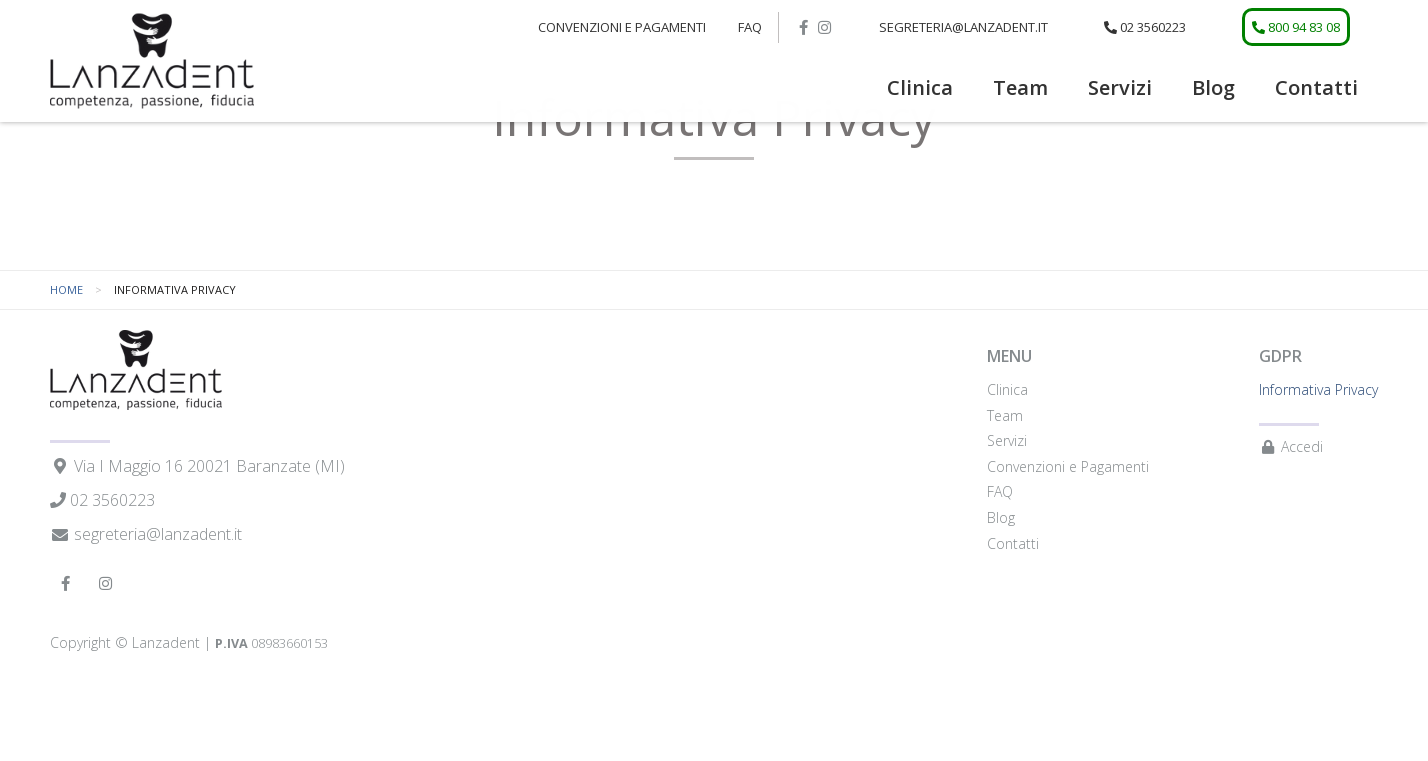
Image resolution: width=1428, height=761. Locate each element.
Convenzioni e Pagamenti (622, 27)
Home (66, 351)
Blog (1213, 87)
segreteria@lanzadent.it (963, 27)
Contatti (1316, 87)
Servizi (1120, 87)
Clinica (920, 87)
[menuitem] (920, 88)
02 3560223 (1145, 27)
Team (1020, 87)
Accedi (1291, 509)
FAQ (750, 27)
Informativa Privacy (1318, 451)
